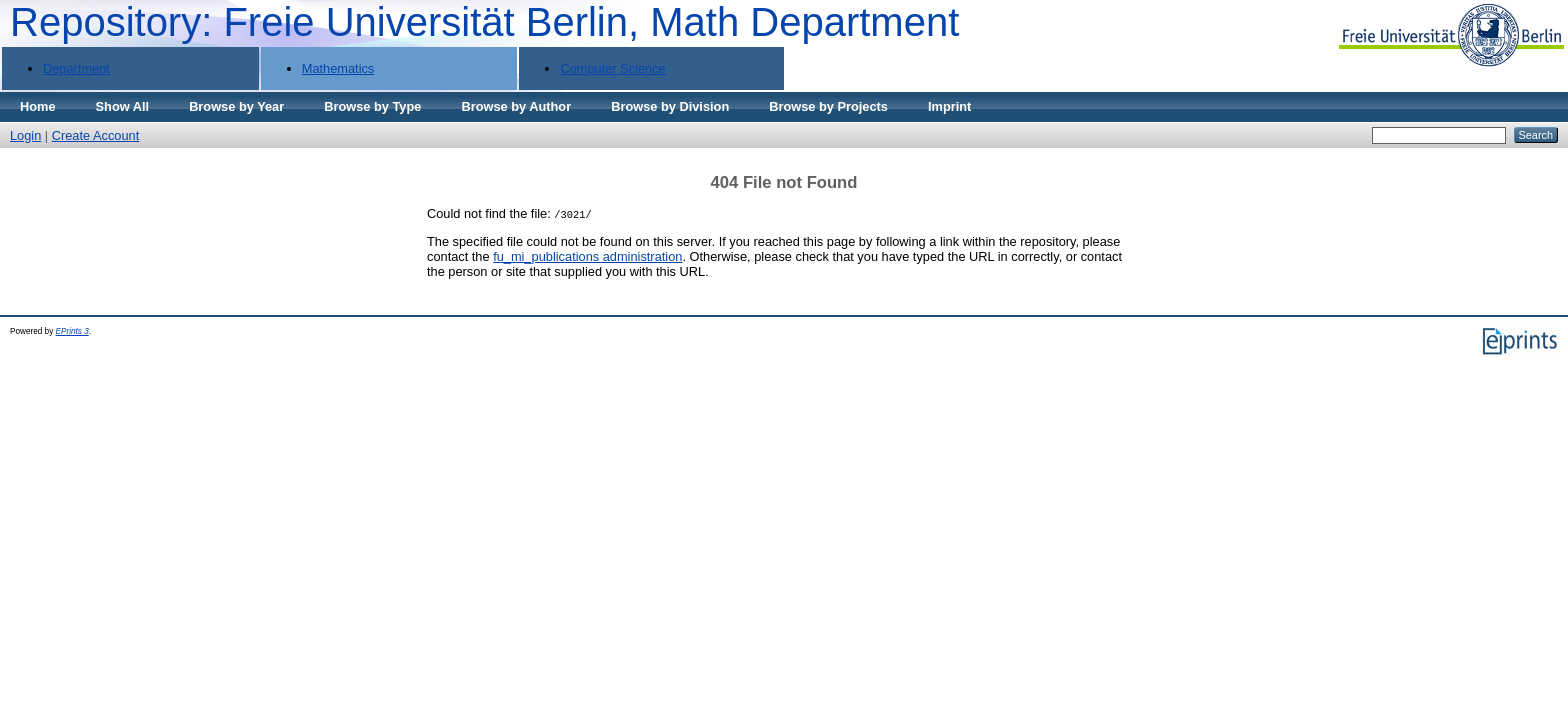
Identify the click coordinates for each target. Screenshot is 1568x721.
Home (38, 106)
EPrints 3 (72, 331)
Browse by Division (670, 106)
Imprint (949, 106)
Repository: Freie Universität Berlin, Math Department (484, 22)
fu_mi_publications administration (587, 256)
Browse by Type (372, 106)
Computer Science (612, 68)
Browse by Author (516, 106)
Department (76, 68)
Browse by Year (236, 106)
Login (25, 135)
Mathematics (338, 68)
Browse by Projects (828, 106)
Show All (123, 106)
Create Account (96, 135)
